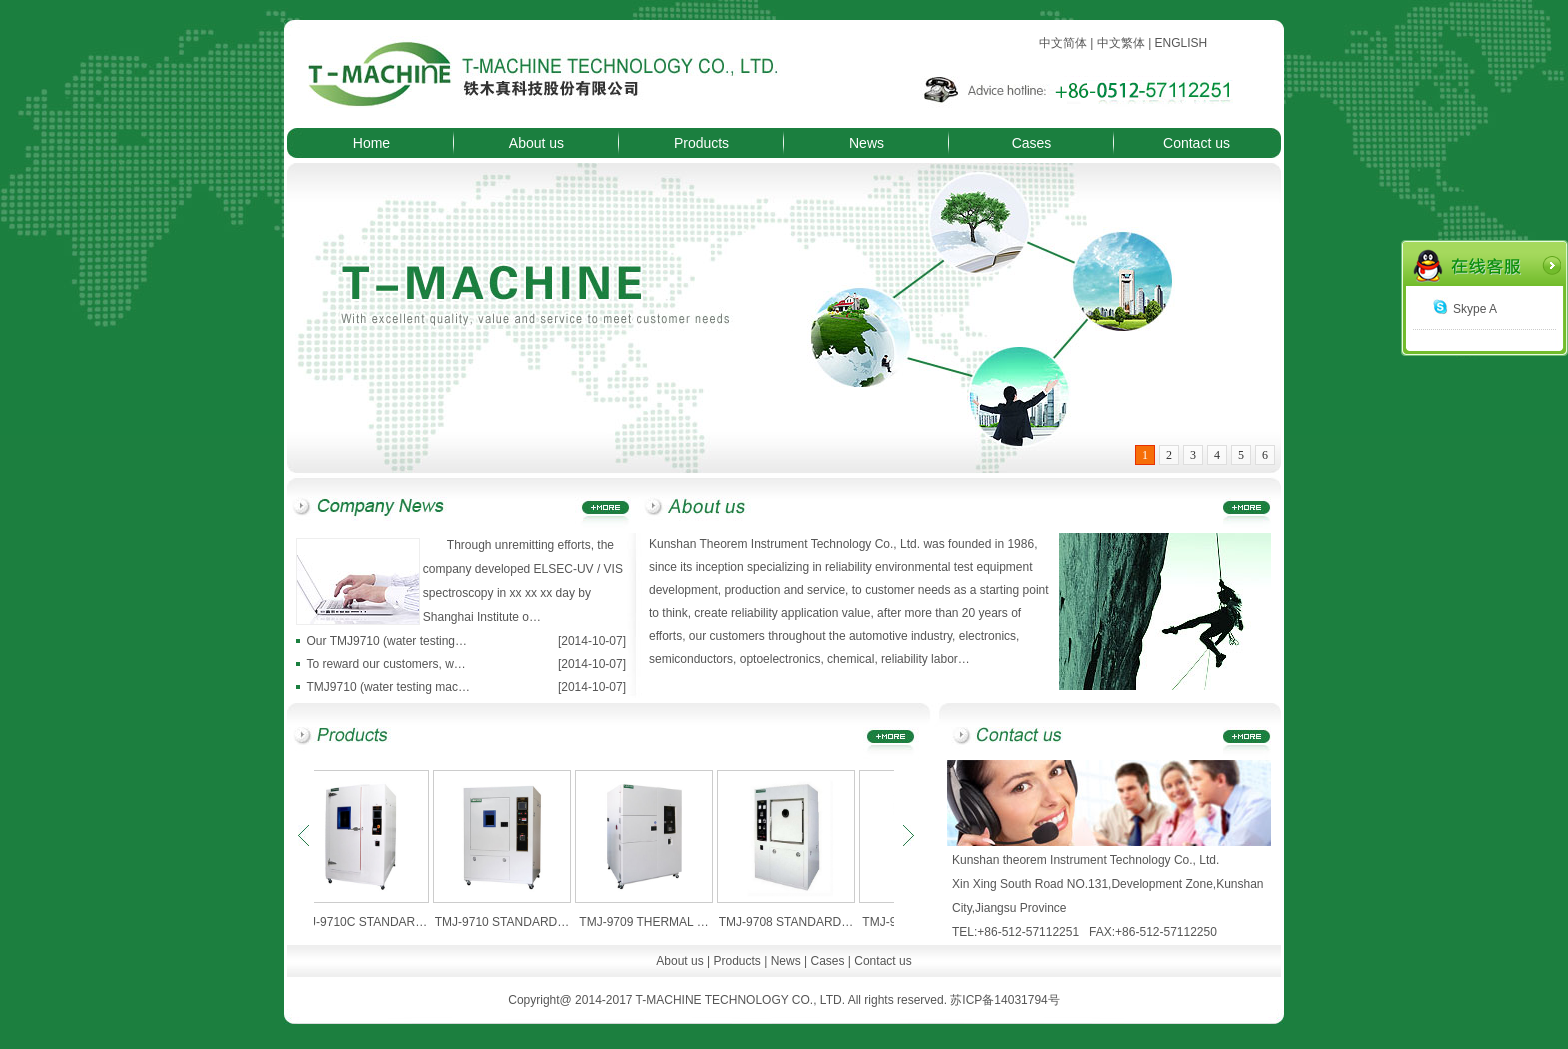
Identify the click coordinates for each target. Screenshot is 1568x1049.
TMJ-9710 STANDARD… (508, 922)
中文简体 (1063, 43)
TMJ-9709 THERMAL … (649, 922)
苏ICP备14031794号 (1004, 1000)
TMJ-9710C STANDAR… (366, 922)
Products (701, 143)
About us (536, 143)
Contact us (1196, 143)
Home (371, 143)
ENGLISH (1181, 43)
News (866, 143)
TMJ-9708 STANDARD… (792, 922)
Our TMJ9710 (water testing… (387, 641)
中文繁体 (1121, 43)
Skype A (1465, 309)
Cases (1032, 143)
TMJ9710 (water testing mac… (388, 687)
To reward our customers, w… (385, 664)
